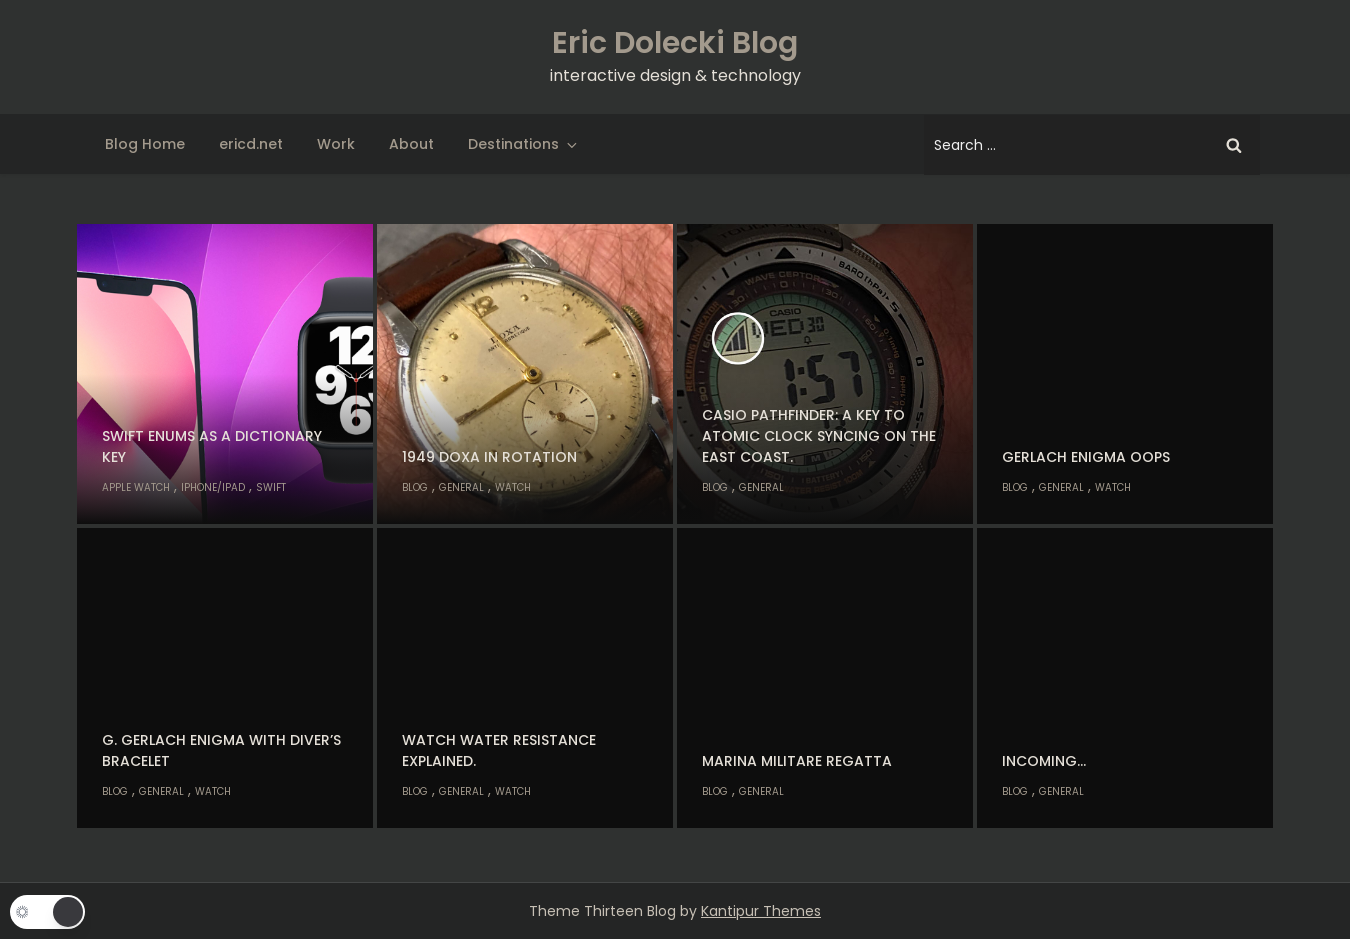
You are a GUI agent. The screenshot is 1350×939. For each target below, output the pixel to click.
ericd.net (251, 144)
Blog (415, 487)
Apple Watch (136, 487)
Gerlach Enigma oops (1086, 457)
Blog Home (145, 144)
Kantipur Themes (761, 911)
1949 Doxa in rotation (489, 457)
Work (336, 144)
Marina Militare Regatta (797, 761)
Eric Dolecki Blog (675, 43)
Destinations (524, 144)
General (461, 487)
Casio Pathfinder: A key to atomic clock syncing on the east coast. (819, 436)
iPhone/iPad (213, 487)
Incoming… (1044, 761)
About (411, 144)
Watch (513, 487)
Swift (271, 487)
